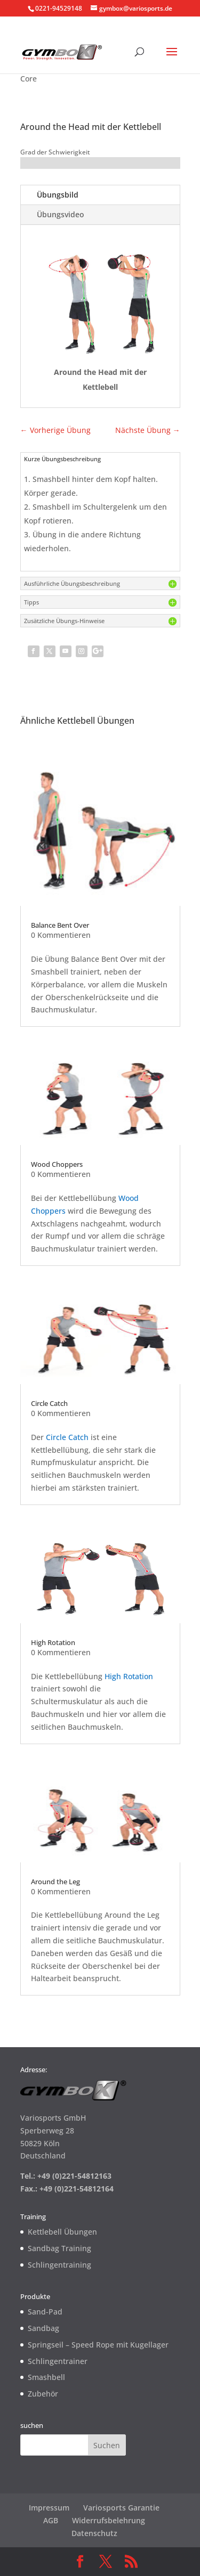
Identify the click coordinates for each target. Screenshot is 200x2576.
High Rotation (53, 1642)
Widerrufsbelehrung (108, 2520)
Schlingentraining (59, 2265)
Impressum (49, 2508)
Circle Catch (49, 1403)
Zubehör (43, 2394)
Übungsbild (57, 195)
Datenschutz (94, 2533)
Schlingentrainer (57, 2361)
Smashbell (46, 2377)
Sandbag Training (59, 2248)
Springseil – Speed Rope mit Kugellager (98, 2345)
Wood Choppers (57, 1164)
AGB (50, 2520)
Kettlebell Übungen (62, 2232)
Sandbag (43, 2328)
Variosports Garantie (121, 2508)
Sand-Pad (45, 2312)
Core (28, 78)
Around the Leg (55, 1881)
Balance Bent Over (60, 925)
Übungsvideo (60, 214)
